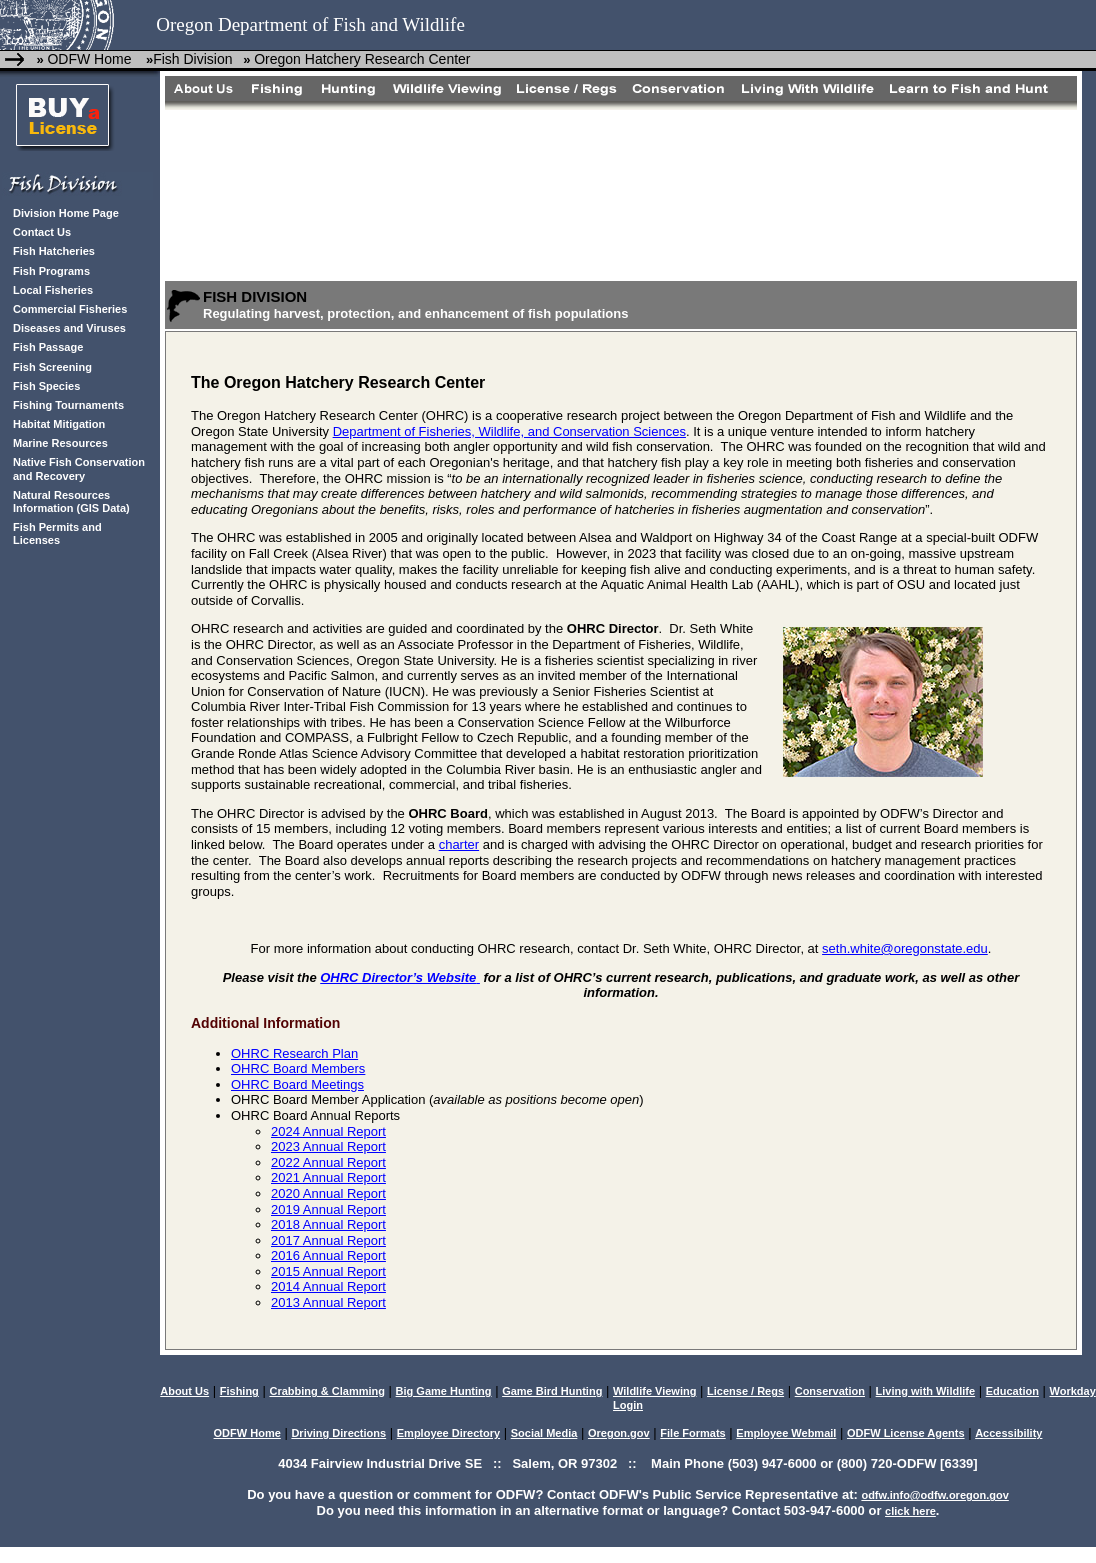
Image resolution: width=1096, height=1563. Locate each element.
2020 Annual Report (328, 1193)
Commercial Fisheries (70, 309)
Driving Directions (338, 1433)
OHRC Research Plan (294, 1053)
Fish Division (192, 59)
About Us (184, 1391)
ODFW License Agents (906, 1433)
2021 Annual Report (328, 1177)
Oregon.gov (619, 1433)
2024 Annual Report (328, 1131)
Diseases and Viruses (69, 328)
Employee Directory (448, 1433)
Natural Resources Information (61, 501)
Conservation (830, 1391)
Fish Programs (51, 271)
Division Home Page (66, 213)
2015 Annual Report (328, 1271)
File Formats (692, 1433)
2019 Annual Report (328, 1209)
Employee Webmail (786, 1433)
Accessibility (1008, 1433)
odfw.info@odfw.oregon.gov (934, 1495)
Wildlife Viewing (654, 1391)
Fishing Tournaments (68, 405)
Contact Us (42, 232)
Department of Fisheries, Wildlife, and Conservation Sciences (509, 431)
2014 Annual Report (328, 1286)
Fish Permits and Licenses (57, 533)
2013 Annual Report (328, 1302)
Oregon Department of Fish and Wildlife (310, 24)
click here (910, 1511)
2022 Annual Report (328, 1162)
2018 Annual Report (328, 1224)
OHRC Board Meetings (297, 1084)
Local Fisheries (53, 290)
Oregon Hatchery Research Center (362, 59)
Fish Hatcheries (54, 251)
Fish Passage (48, 347)
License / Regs (745, 1391)
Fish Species (46, 386)
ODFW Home (89, 59)
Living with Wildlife (926, 1391)
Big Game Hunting (444, 1391)
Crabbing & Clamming (327, 1391)
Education (1012, 1391)
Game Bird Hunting (552, 1391)
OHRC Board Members (298, 1068)
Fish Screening (52, 367)
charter (459, 844)
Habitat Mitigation (59, 424)
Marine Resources (60, 443)
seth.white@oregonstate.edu (905, 948)
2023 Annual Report (328, 1146)
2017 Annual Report (328, 1240)
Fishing (239, 1391)
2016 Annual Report (328, 1255)
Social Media (544, 1433)
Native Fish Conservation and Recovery (79, 468)
